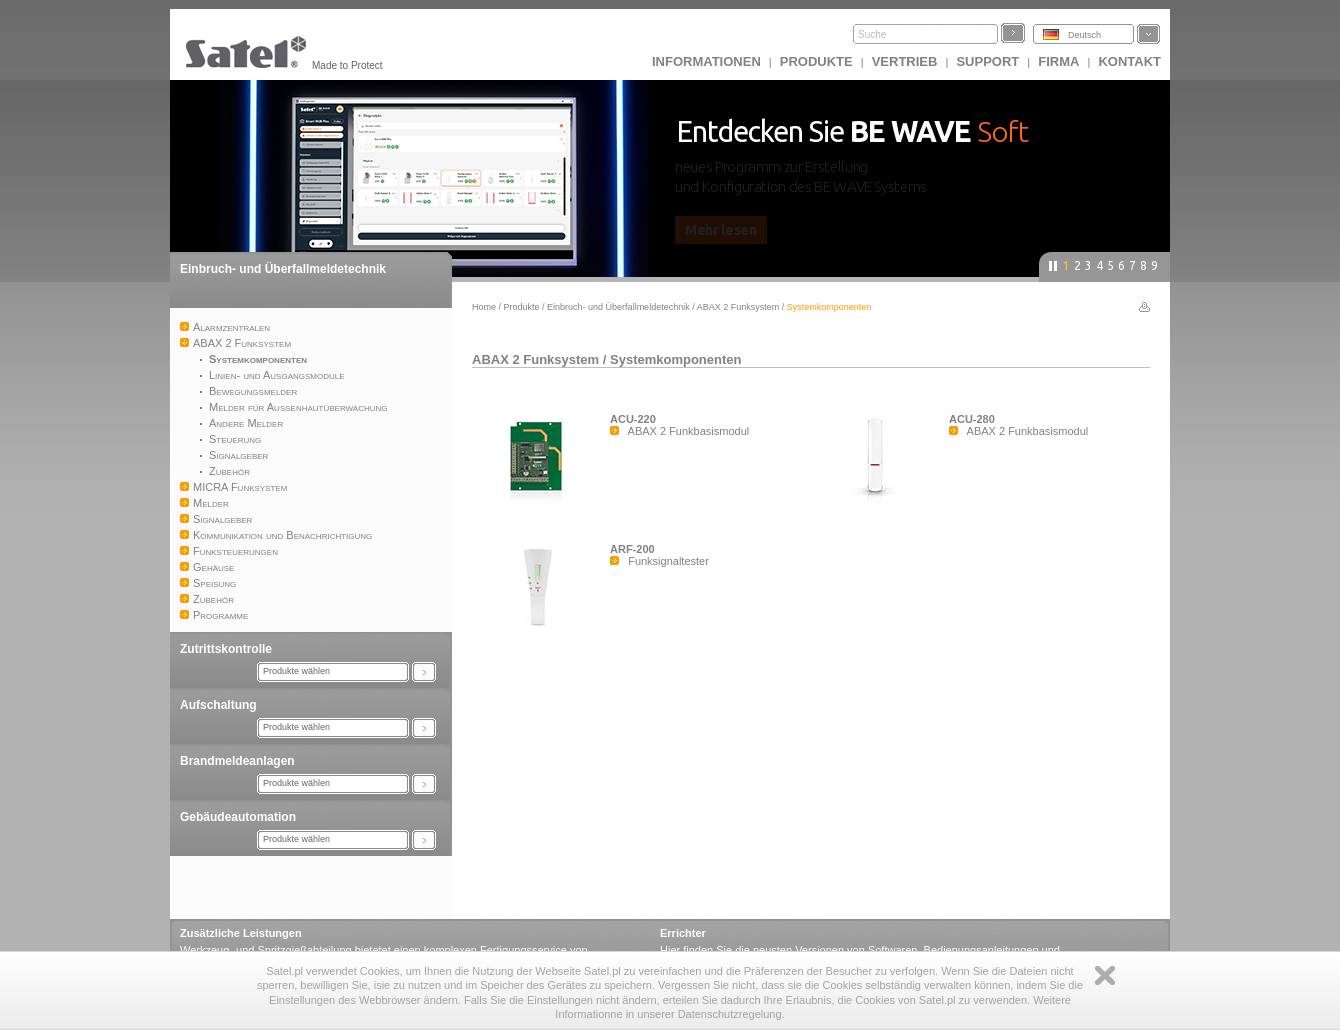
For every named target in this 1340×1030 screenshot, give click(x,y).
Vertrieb (905, 61)
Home (484, 307)
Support (987, 61)
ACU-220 (633, 419)
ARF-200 (632, 549)
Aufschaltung (218, 705)
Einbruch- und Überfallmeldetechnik (283, 269)
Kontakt (1129, 61)
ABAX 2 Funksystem (739, 307)
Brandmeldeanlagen (237, 761)
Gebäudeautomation (238, 817)
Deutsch (1084, 35)
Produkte (816, 61)
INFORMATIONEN (706, 61)
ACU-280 (972, 419)
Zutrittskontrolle (226, 649)
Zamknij (1105, 975)
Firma (1058, 61)
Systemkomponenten (675, 359)
